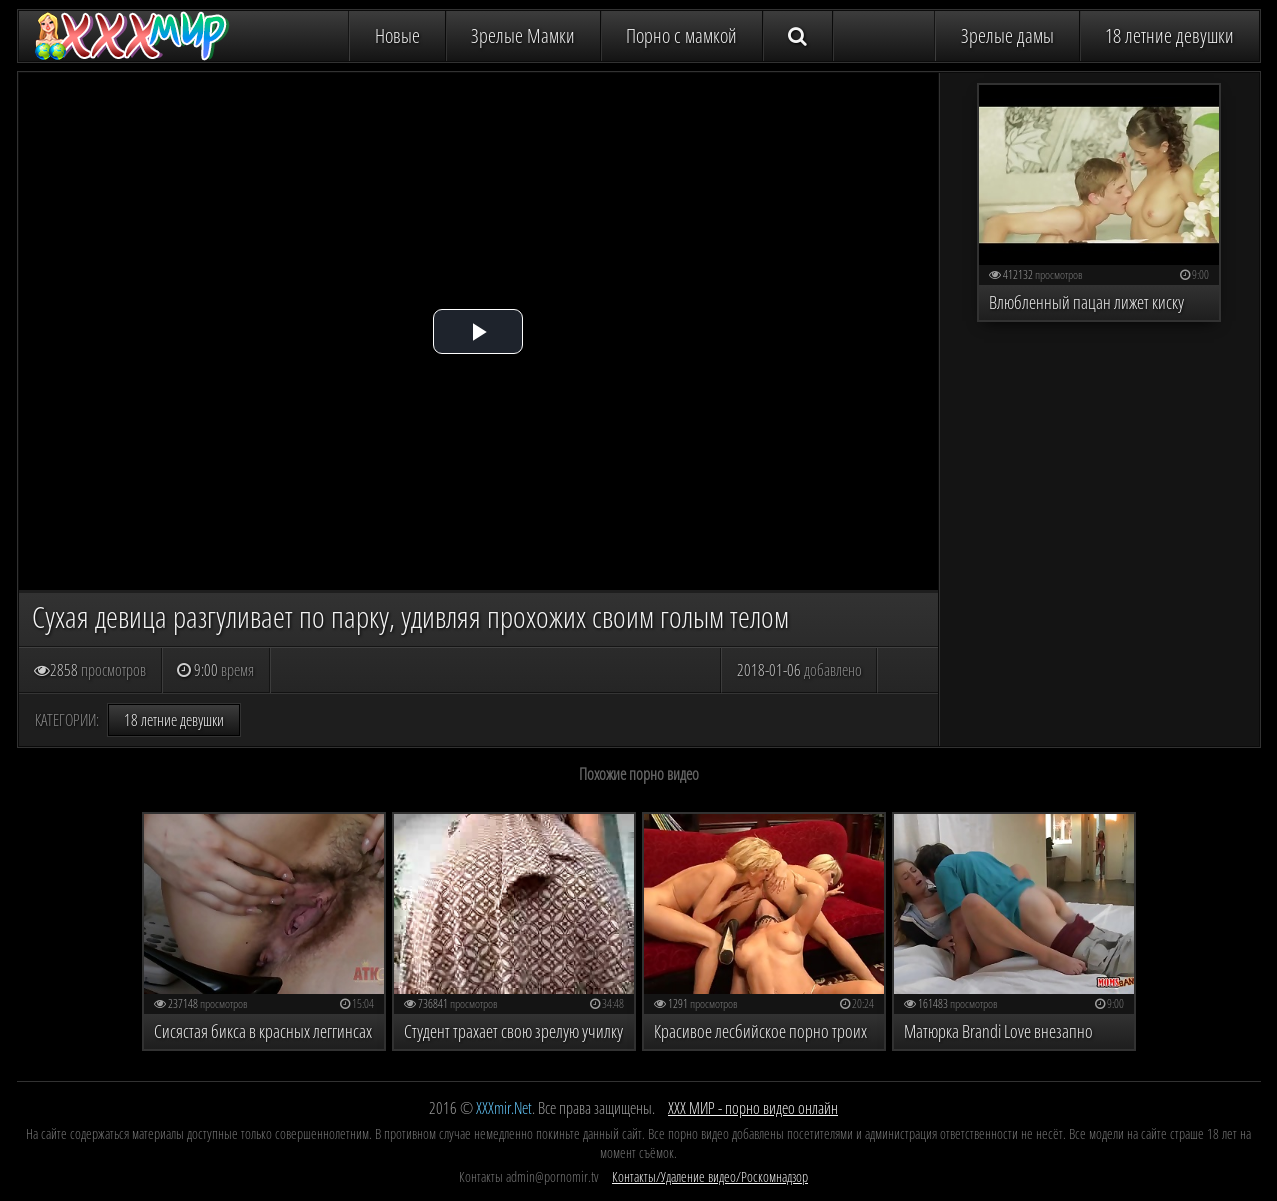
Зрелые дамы (1007, 35)
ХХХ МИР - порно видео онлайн (753, 1108)
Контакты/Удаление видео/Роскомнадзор (710, 1176)
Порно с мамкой (681, 35)
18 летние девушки (1169, 35)
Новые (397, 35)
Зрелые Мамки (523, 35)
